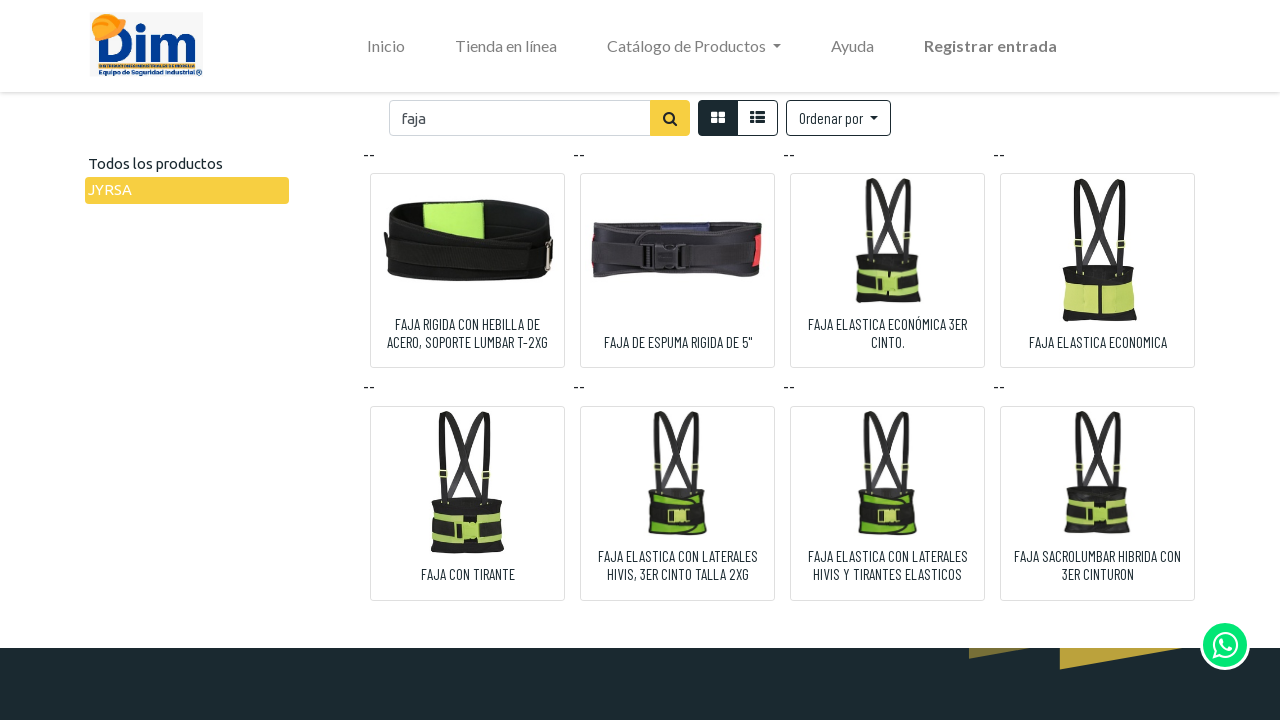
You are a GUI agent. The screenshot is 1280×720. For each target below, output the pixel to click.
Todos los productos (155, 163)
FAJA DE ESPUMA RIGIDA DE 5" (678, 342)
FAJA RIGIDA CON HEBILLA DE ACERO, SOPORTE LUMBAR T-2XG (467, 333)
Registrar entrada (990, 45)
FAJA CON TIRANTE (468, 574)
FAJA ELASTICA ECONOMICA (1098, 342)
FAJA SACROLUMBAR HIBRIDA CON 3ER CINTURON (1097, 565)
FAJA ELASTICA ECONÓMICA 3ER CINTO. (887, 333)
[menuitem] (386, 46)
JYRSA (110, 189)
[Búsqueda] (670, 118)
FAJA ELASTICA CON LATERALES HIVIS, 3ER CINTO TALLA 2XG (678, 565)
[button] (838, 118)
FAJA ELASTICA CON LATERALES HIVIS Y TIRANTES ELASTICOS (888, 565)
